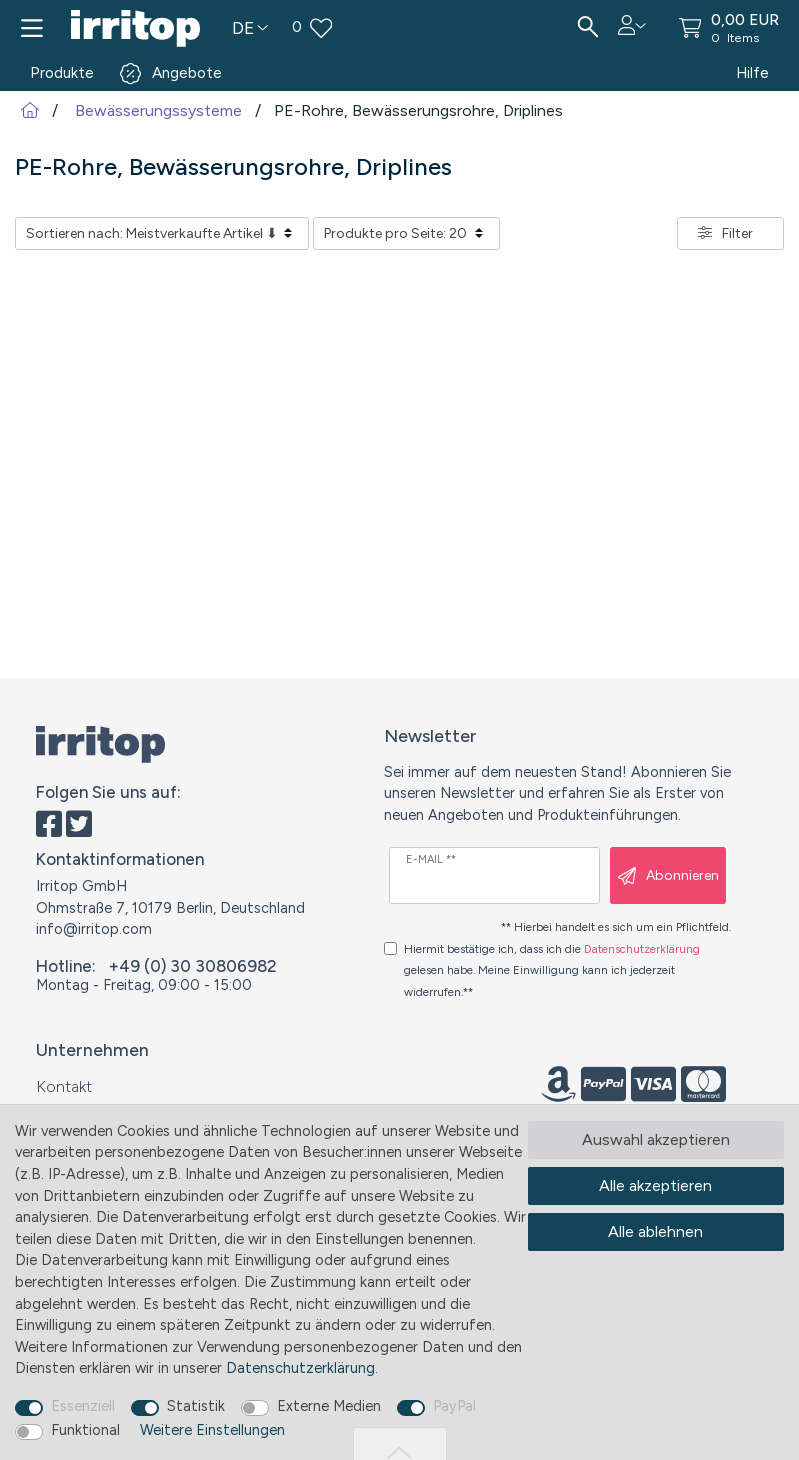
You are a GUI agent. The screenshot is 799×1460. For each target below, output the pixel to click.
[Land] (250, 28)
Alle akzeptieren (655, 1185)
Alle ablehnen (655, 1231)
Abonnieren (668, 876)
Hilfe (752, 73)
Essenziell (83, 1406)
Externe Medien (329, 1406)
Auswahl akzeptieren (656, 1139)
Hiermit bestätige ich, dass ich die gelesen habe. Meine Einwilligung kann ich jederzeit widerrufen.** (552, 970)
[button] (632, 25)
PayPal (454, 1406)
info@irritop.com (94, 929)
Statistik (196, 1406)
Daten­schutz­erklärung (300, 1368)
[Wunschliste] (422, 27)
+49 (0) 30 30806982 (192, 966)
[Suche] (588, 28)
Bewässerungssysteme (156, 110)
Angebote (187, 73)
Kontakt (64, 1086)
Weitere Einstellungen (212, 1430)
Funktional (85, 1430)
